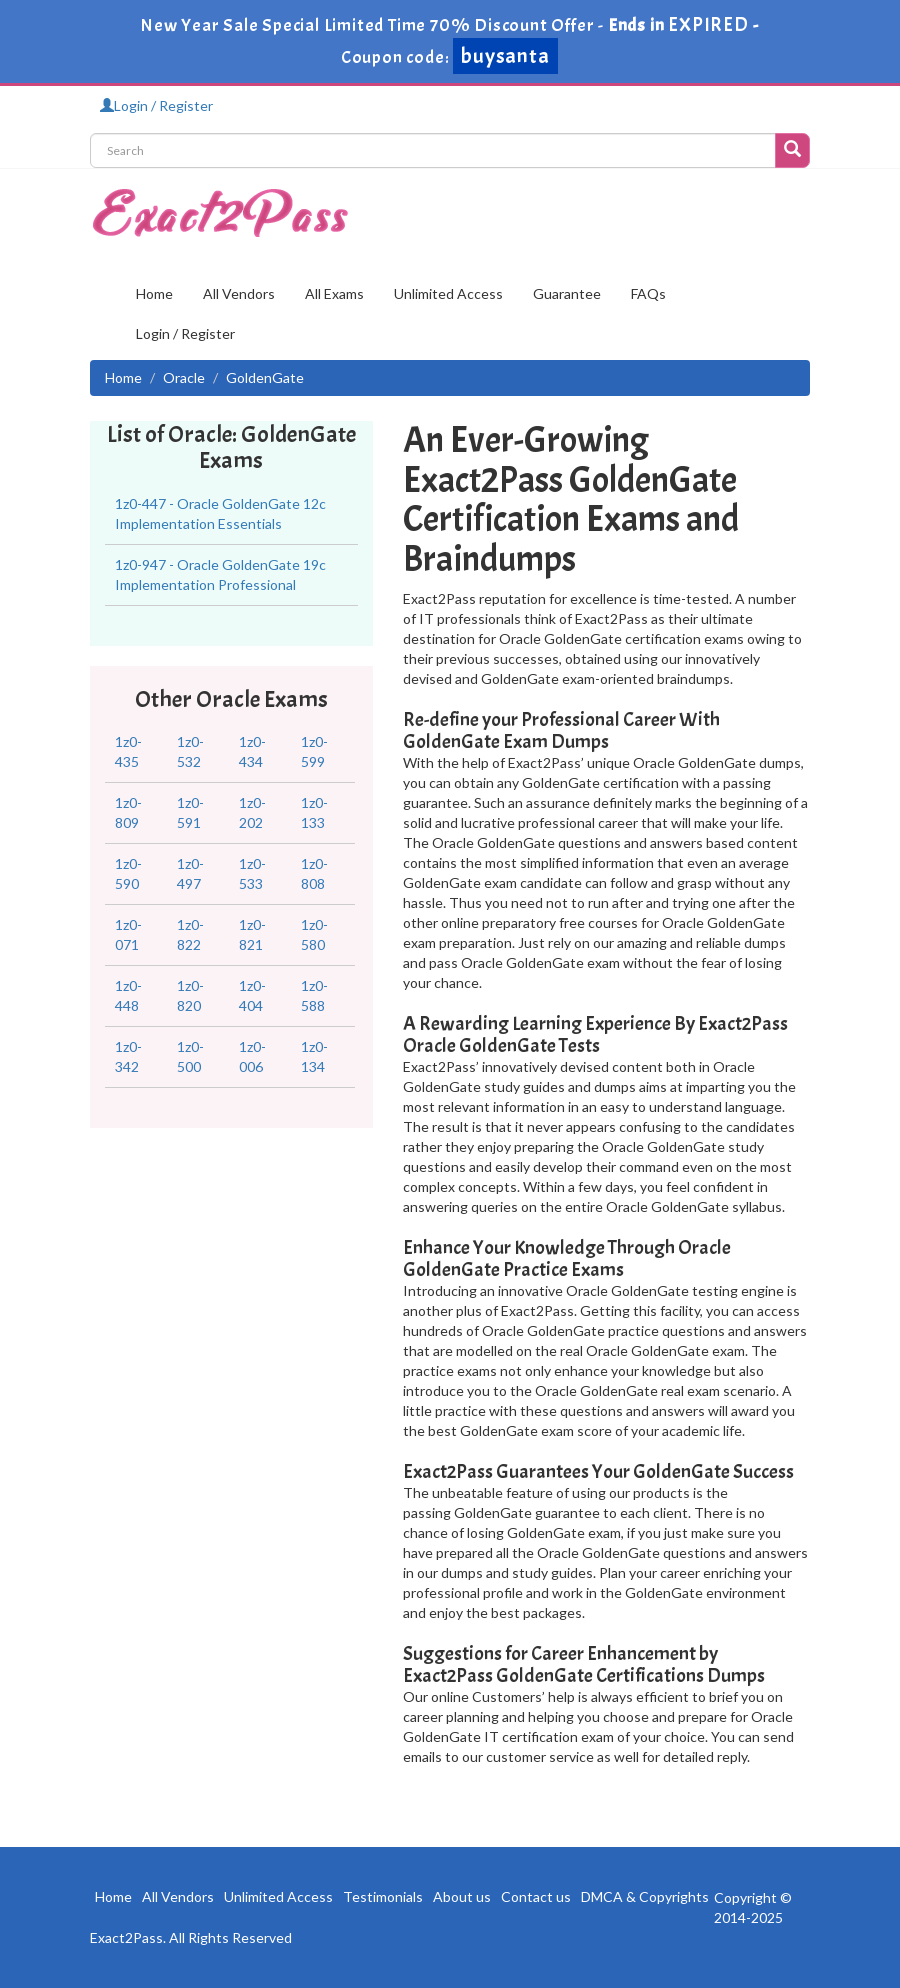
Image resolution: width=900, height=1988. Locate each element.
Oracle (184, 377)
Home (154, 293)
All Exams (334, 293)
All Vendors (239, 293)
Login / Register (156, 105)
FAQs (648, 293)
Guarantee (567, 293)
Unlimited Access (448, 293)
